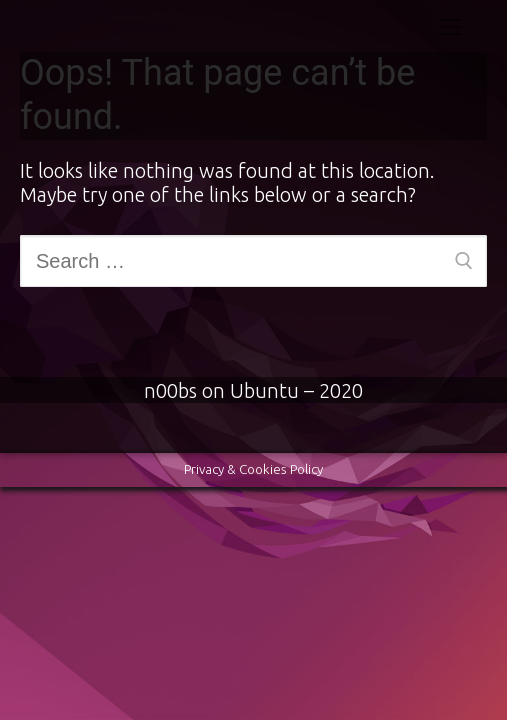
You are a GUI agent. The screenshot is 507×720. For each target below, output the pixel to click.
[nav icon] (450, 26)
